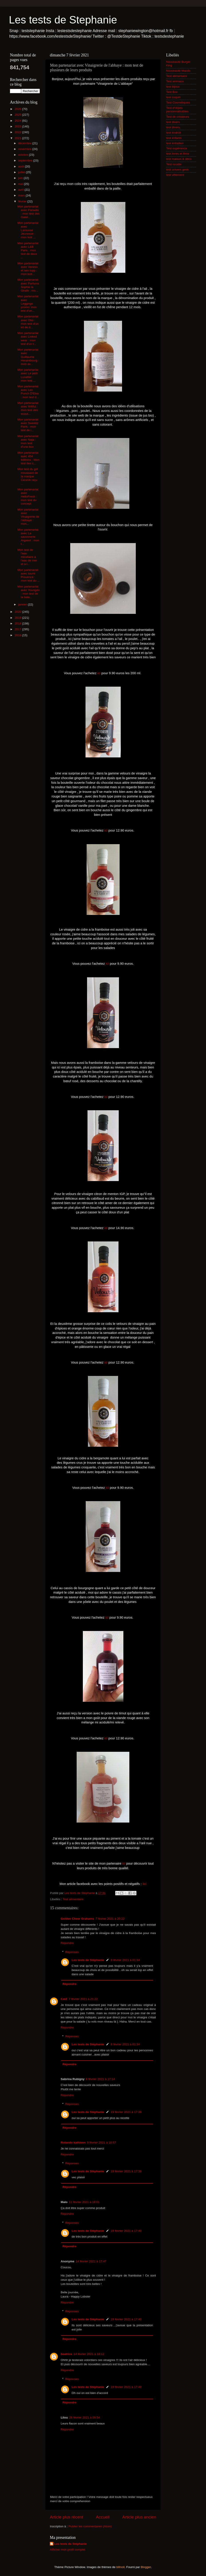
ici (99, 673)
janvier (23, 604)
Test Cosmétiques (178, 102)
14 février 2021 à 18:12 (89, 2354)
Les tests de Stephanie (63, 20)
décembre (25, 143)
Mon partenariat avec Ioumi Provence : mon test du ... (28, 575)
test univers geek (177, 169)
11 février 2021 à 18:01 (84, 2202)
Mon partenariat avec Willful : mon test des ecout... (28, 408)
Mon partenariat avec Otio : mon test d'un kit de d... (28, 322)
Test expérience (176, 148)
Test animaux (175, 81)
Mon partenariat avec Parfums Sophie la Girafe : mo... (28, 285)
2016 (18, 635)
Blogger (146, 2567)
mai (21, 184)
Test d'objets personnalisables (177, 109)
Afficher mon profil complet (67, 2549)
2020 (18, 611)
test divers (173, 122)
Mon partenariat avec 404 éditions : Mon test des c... (28, 458)
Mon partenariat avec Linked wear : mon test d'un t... (28, 338)
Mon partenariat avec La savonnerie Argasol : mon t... (28, 537)
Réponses (72, 1952)
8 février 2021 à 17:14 (100, 2079)
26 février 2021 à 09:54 (84, 2417)
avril (21, 189)
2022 (18, 132)
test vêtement (175, 175)
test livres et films (177, 153)
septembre (25, 160)
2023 (18, 126)
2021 (18, 138)
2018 (18, 623)
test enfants (174, 138)
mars (22, 195)
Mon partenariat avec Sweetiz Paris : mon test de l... (28, 425)
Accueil (102, 2517)
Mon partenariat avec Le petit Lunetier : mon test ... (28, 375)
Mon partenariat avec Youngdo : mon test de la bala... (28, 592)
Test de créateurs (177, 116)
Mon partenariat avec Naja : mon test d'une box (28, 441)
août (21, 166)
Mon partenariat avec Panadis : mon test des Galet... (28, 212)
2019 (18, 617)
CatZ (64, 1999)
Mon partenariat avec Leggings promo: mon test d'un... (28, 303)
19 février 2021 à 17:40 (126, 2230)
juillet (22, 172)
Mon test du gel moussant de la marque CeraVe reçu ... (27, 476)
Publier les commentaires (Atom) (90, 2526)
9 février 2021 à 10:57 (101, 2142)
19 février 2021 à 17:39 (126, 2112)
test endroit (173, 132)
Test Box (172, 92)
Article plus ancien (139, 2517)
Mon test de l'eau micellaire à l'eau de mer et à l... (27, 557)
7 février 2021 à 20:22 (109, 1918)
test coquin (173, 97)
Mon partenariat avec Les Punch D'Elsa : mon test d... (28, 392)
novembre (25, 149)
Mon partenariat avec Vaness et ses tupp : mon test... (28, 269)
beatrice (66, 2354)
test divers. (173, 127)
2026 (18, 109)
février (22, 201)
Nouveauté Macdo (178, 70)
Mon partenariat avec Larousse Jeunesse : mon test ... (28, 230)
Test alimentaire (73, 1899)
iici (144, 1884)
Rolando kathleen (73, 2142)
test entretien (174, 143)
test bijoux (173, 86)
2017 (18, 629)
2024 (18, 120)
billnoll (120, 2567)
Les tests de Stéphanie (88, 1960)
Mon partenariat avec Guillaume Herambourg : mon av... (28, 357)
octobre (23, 154)
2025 (18, 114)
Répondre (67, 1943)
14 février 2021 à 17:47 (91, 2261)
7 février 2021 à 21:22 (83, 1999)
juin (21, 178)
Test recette (174, 164)
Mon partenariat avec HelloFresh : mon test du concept (28, 496)
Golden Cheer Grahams (77, 1918)
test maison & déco (179, 159)
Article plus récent (66, 2517)
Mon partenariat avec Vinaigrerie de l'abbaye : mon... (28, 517)
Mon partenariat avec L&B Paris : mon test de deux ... (28, 250)
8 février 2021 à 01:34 (125, 1960)
